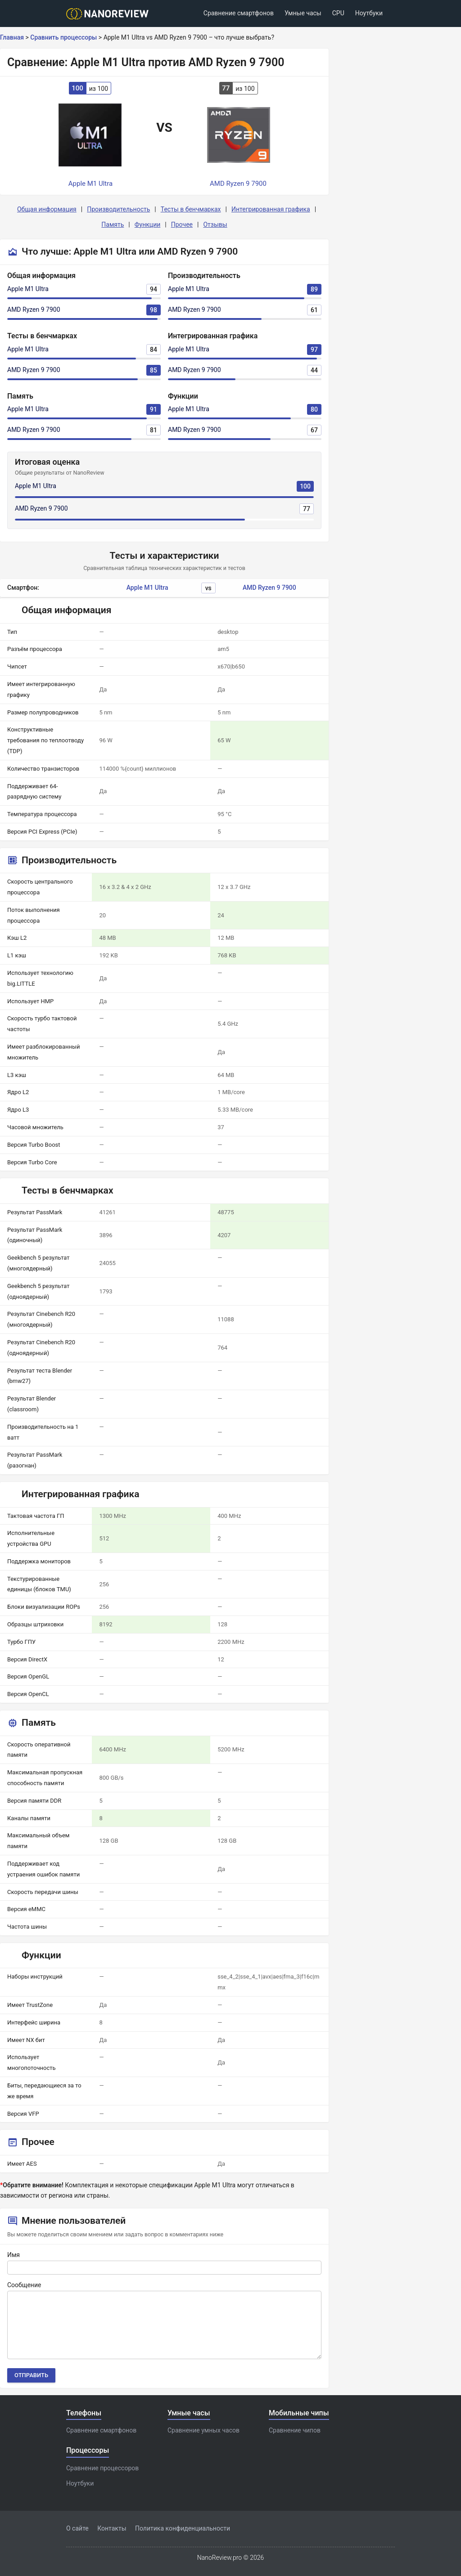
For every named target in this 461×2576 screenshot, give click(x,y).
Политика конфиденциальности (182, 2528)
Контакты (111, 2528)
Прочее (182, 224)
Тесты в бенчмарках (191, 209)
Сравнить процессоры (63, 37)
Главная (12, 37)
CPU (338, 13)
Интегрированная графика (270, 209)
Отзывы (215, 224)
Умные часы (303, 13)
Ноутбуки (369, 13)
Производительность (118, 209)
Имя (13, 2254)
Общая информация (47, 209)
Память (112, 224)
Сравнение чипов (295, 2430)
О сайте (77, 2528)
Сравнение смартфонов (238, 13)
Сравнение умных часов (203, 2430)
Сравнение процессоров (102, 2468)
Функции (148, 224)
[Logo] (110, 13)
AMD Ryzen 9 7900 (33, 309)
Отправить (31, 2375)
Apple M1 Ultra (28, 288)
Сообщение (24, 2285)
